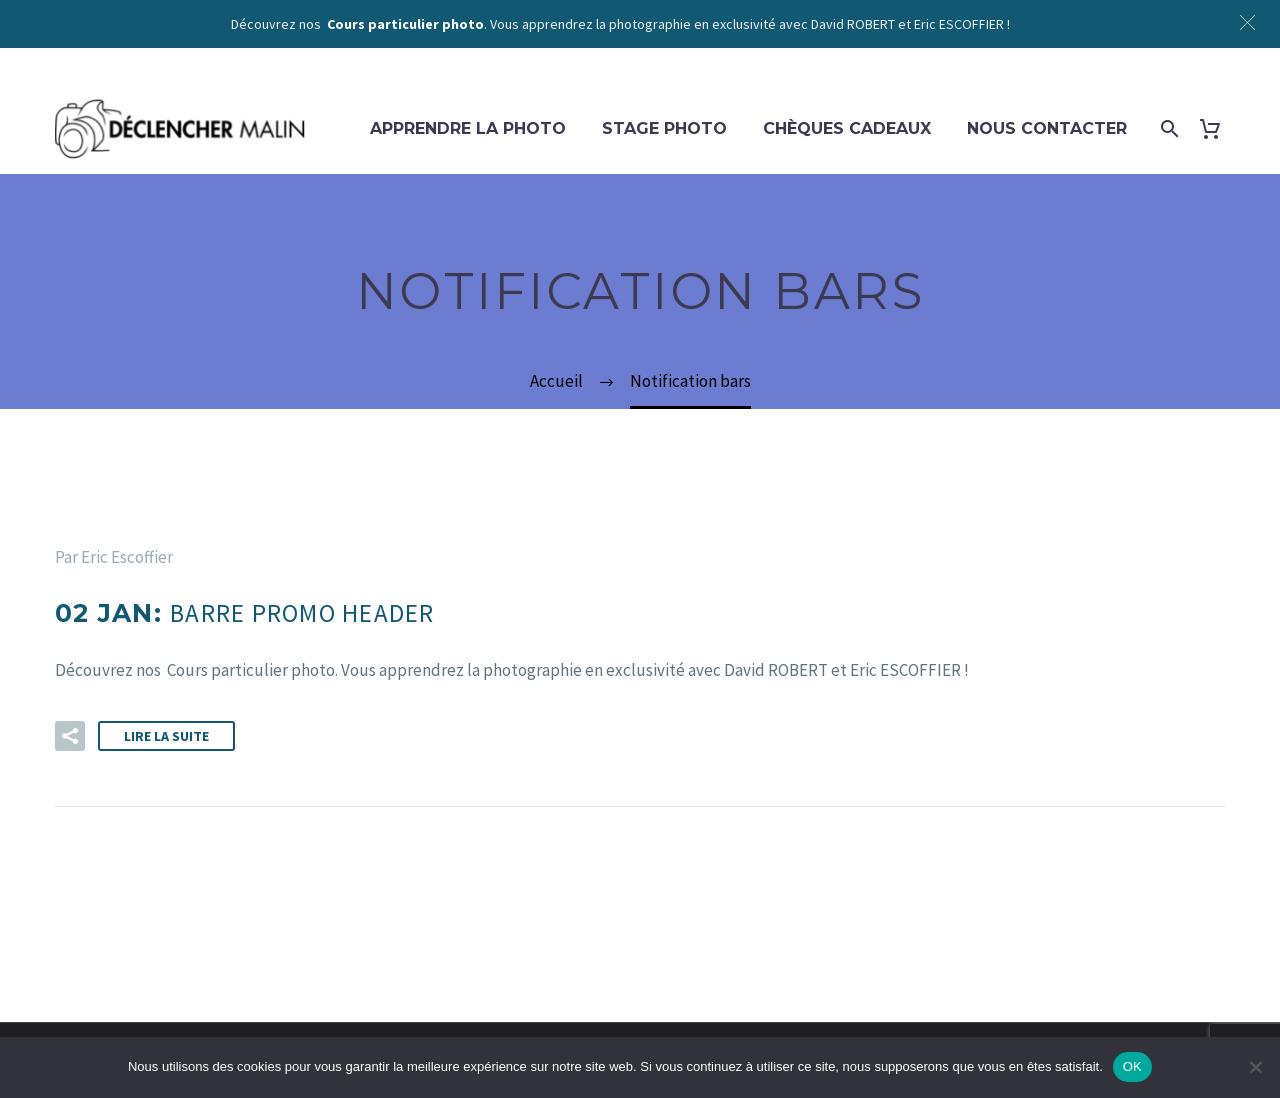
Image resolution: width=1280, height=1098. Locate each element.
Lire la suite (166, 736)
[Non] (1255, 1067)
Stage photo (664, 128)
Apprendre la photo (468, 128)
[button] (70, 736)
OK (1132, 1066)
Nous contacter (1047, 128)
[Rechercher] (1167, 128)
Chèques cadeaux (847, 128)
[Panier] (1217, 128)
